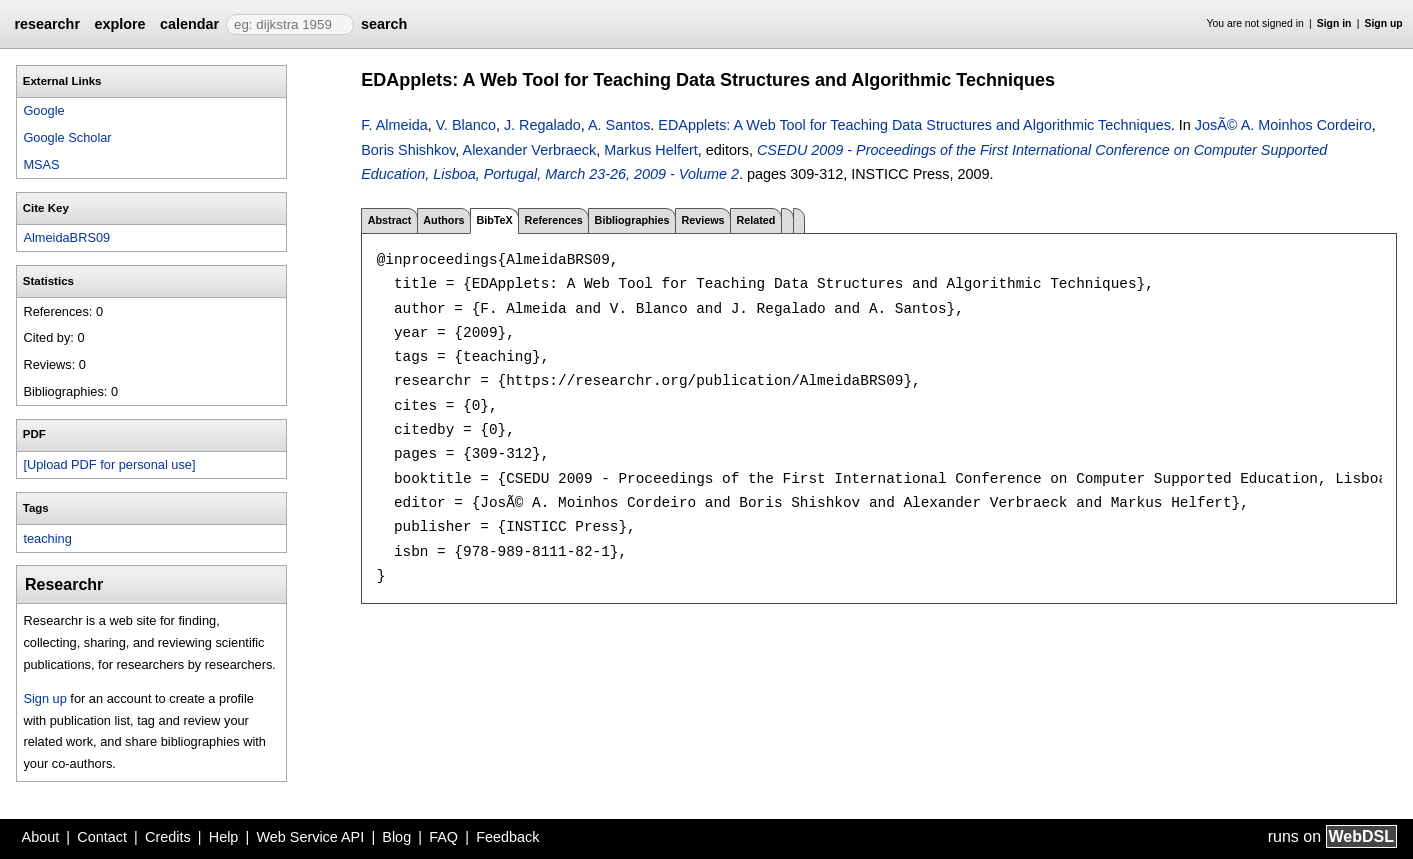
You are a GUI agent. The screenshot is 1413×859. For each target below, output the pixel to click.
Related (755, 220)
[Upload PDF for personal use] (109, 464)
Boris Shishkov (408, 150)
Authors (443, 220)
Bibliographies (632, 220)
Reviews (702, 220)
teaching (47, 538)
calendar (189, 24)
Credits (168, 837)
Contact (102, 837)
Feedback (507, 837)
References (554, 220)
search (384, 24)
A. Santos (619, 125)
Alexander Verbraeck (530, 150)
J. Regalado (542, 125)
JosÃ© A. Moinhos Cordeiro (1283, 125)
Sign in (1334, 23)
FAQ (443, 837)
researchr (47, 24)
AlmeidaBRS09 (66, 237)
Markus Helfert (651, 150)
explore (119, 24)
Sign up (1384, 23)
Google (43, 110)
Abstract (390, 220)
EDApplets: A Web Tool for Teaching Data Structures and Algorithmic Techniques (914, 125)
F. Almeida (394, 125)
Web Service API (310, 837)
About (41, 837)
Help (224, 837)
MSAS (41, 164)
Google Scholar (67, 137)
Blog (396, 837)
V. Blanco (466, 125)
